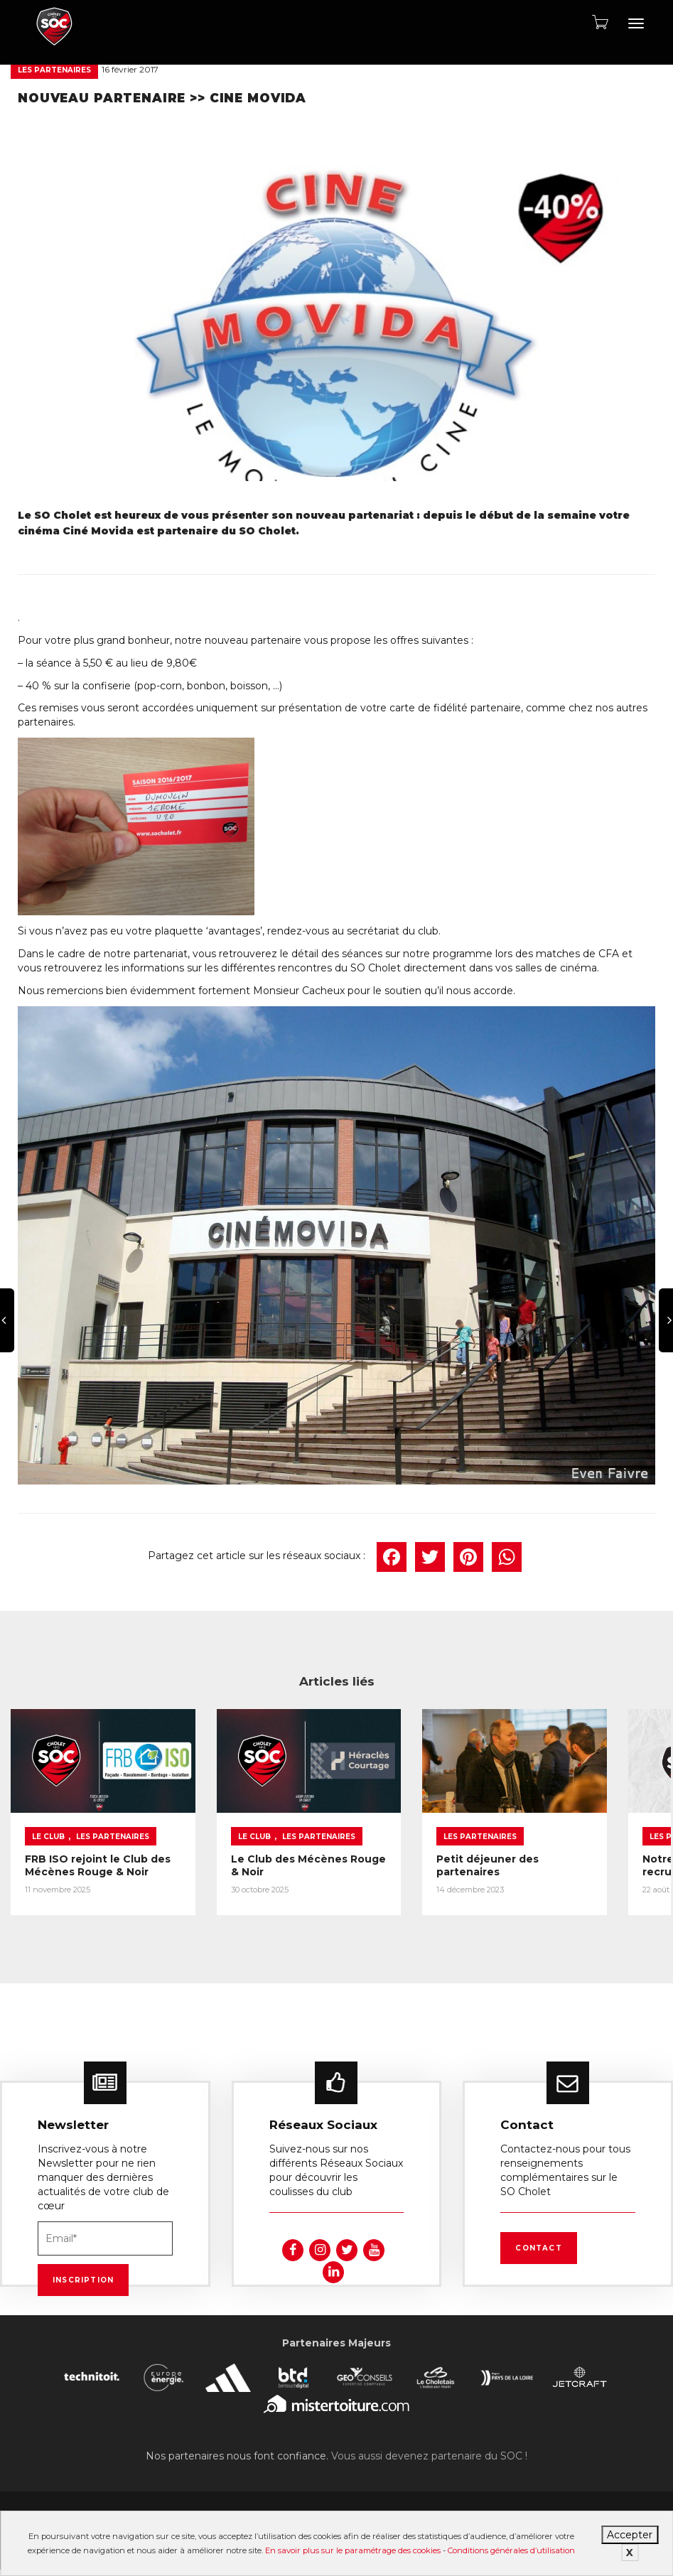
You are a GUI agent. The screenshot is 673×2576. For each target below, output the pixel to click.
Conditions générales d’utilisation (511, 2550)
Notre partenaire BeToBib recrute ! (576, 1844)
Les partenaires (54, 70)
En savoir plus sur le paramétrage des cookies (353, 2550)
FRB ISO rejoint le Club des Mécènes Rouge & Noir (75, 1862)
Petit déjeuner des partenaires (411, 1844)
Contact (538, 2246)
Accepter (629, 2534)
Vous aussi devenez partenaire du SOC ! (429, 2454)
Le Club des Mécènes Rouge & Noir (251, 1855)
